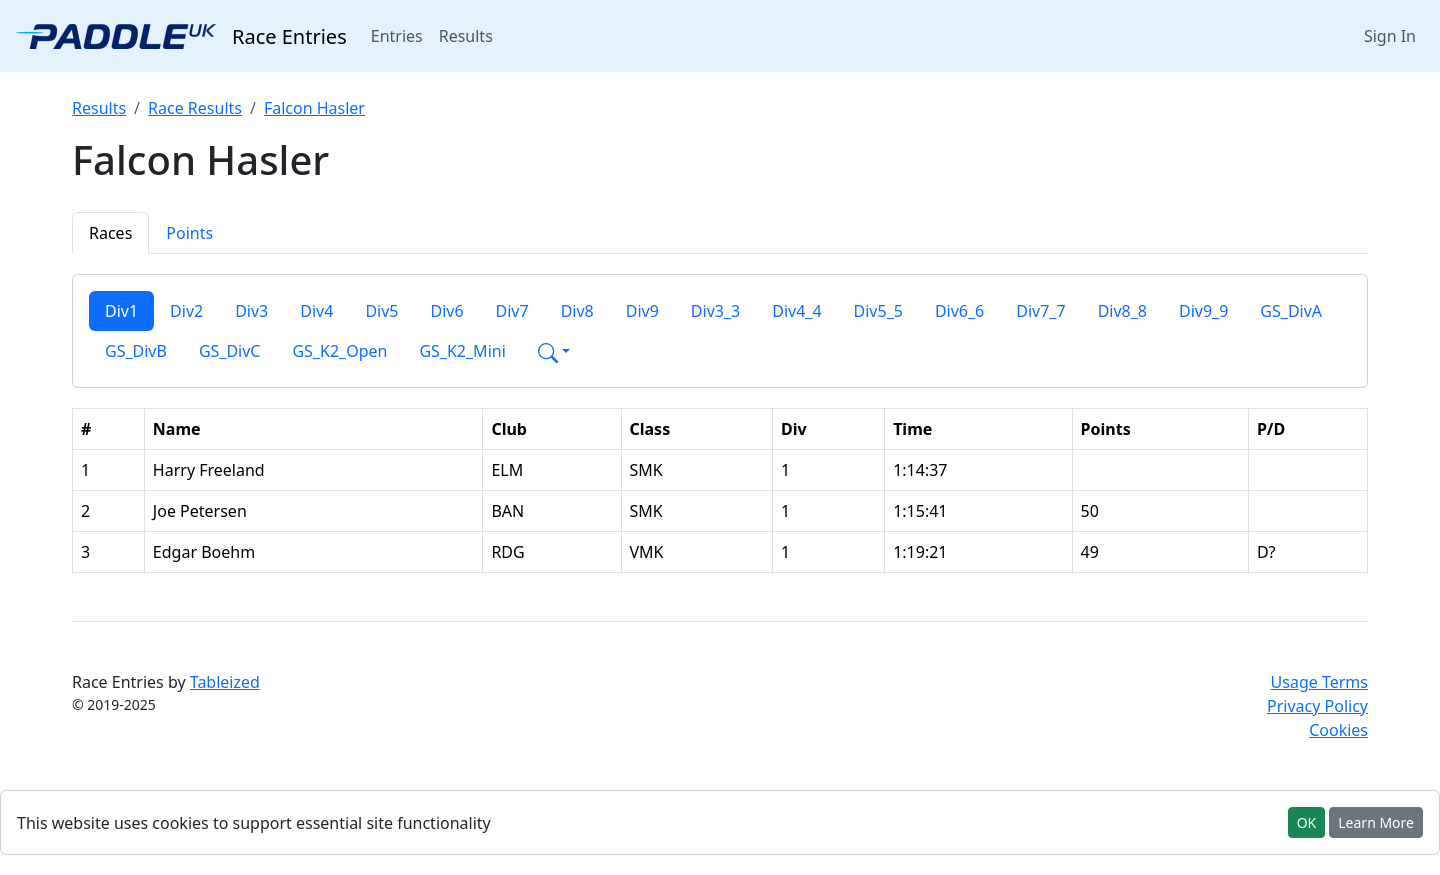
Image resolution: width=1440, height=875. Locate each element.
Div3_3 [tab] (715, 311)
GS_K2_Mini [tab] (462, 351)
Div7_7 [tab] (1040, 311)
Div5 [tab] (381, 311)
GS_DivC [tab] (230, 351)
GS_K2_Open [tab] (339, 351)
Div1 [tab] (121, 311)
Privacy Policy (1317, 706)
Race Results (195, 108)
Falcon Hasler (314, 108)
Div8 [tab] (577, 311)
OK (1307, 822)
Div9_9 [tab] (1203, 311)
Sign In (1390, 36)
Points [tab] (189, 233)
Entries (401, 35)
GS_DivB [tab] (136, 351)
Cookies (1338, 730)
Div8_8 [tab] (1122, 311)
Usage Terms (1319, 682)
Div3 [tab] (251, 311)
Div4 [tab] (316, 311)
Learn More (1376, 822)
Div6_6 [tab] (959, 311)
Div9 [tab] (642, 311)
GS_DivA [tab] (1291, 311)
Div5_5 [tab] (878, 311)
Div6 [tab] (446, 311)
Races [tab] (110, 233)
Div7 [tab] (512, 311)
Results (466, 36)
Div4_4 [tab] (796, 311)
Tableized (225, 682)
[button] (554, 351)
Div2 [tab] (186, 311)
